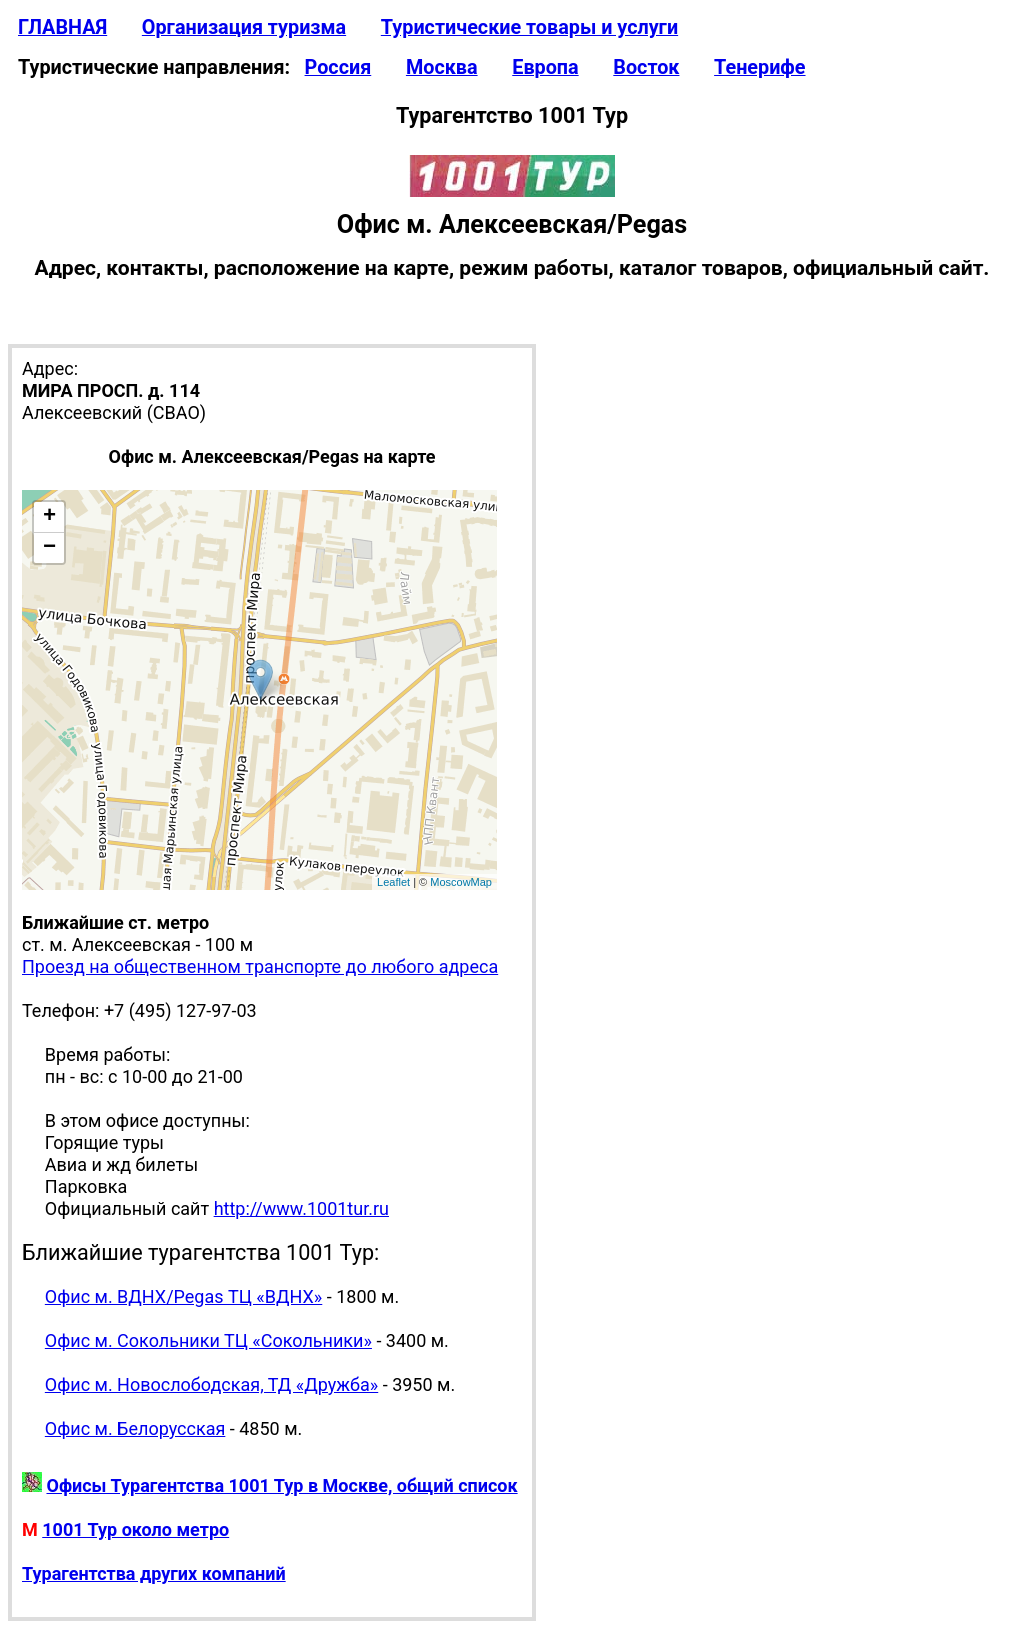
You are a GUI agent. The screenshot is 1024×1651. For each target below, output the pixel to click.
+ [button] (49, 517)
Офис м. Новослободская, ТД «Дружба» (211, 1384)
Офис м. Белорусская (135, 1428)
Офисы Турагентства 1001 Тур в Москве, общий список (281, 1485)
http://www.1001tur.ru (301, 1208)
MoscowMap (461, 882)
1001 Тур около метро (135, 1529)
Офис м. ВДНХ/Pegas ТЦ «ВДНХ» (183, 1296)
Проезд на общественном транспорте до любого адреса (260, 966)
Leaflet (393, 882)
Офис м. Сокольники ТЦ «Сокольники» (208, 1340)
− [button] (49, 548)
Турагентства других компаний (154, 1573)
